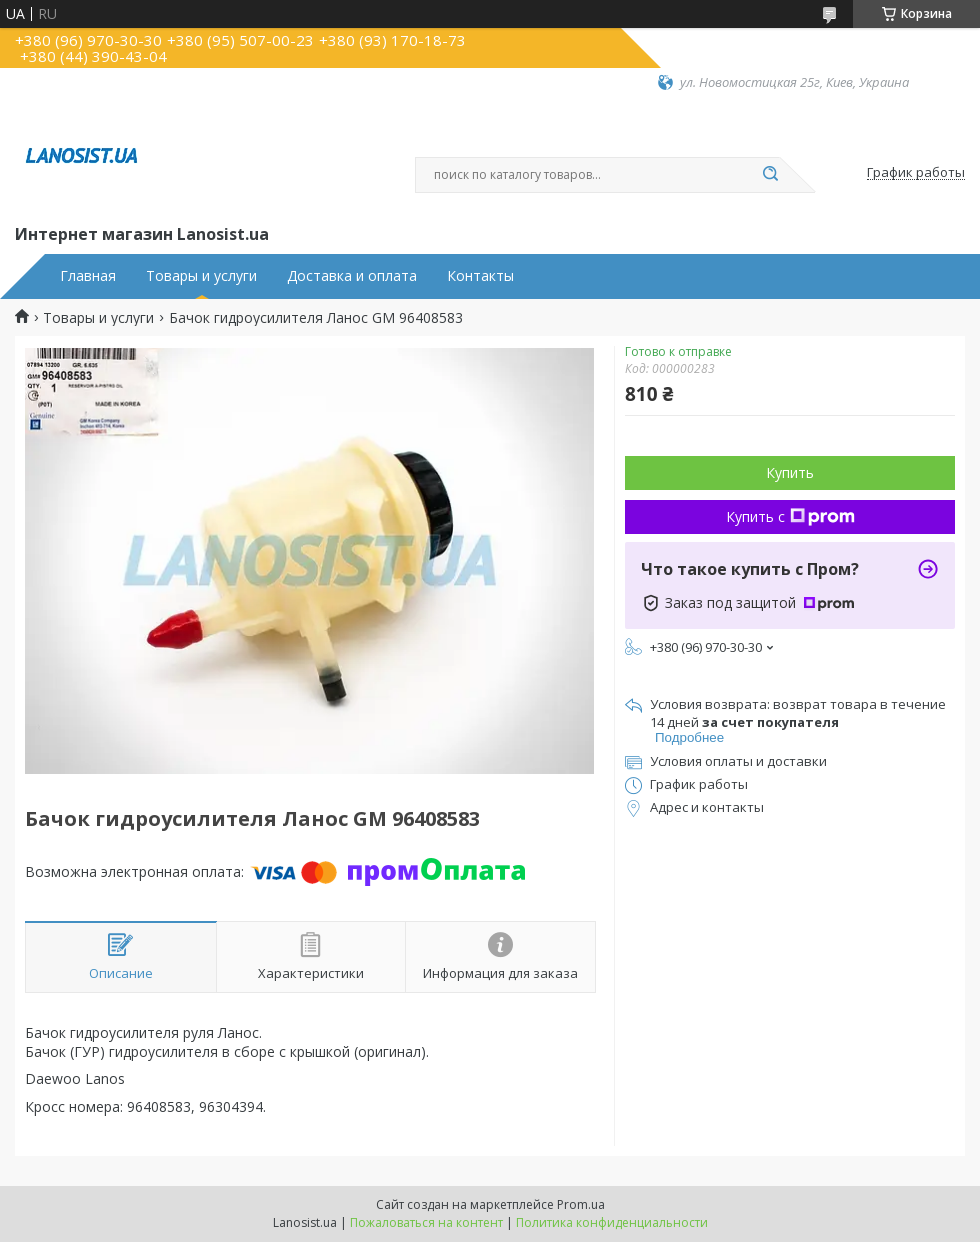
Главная (88, 276)
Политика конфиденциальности (612, 1222)
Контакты (480, 276)
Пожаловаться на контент (426, 1222)
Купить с (790, 516)
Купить (790, 472)
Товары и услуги (201, 276)
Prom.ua (581, 1204)
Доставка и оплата (352, 276)
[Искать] (770, 175)
